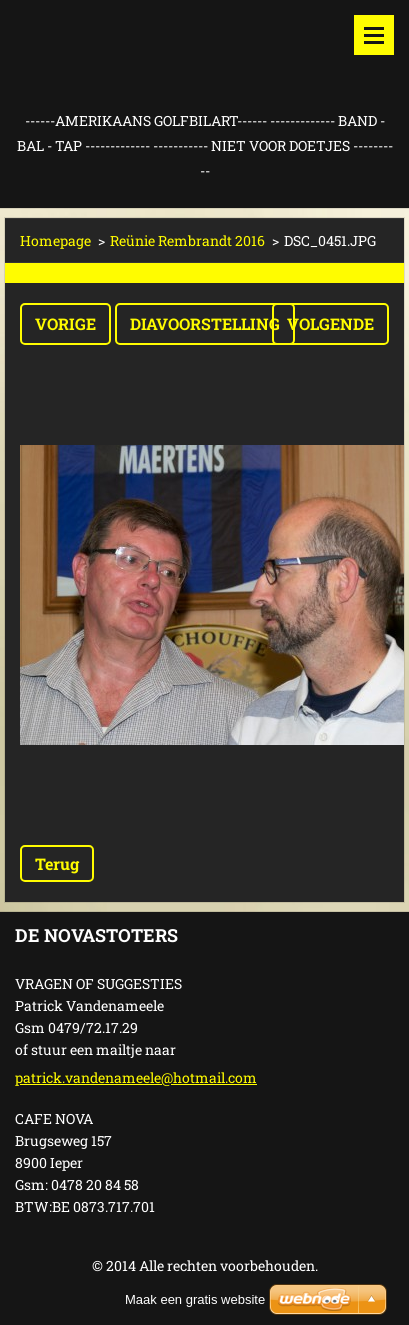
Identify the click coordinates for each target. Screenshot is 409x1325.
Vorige (65, 323)
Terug (57, 863)
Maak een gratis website (195, 1299)
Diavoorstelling (205, 323)
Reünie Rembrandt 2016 (187, 240)
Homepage (55, 240)
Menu (374, 35)
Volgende (330, 323)
